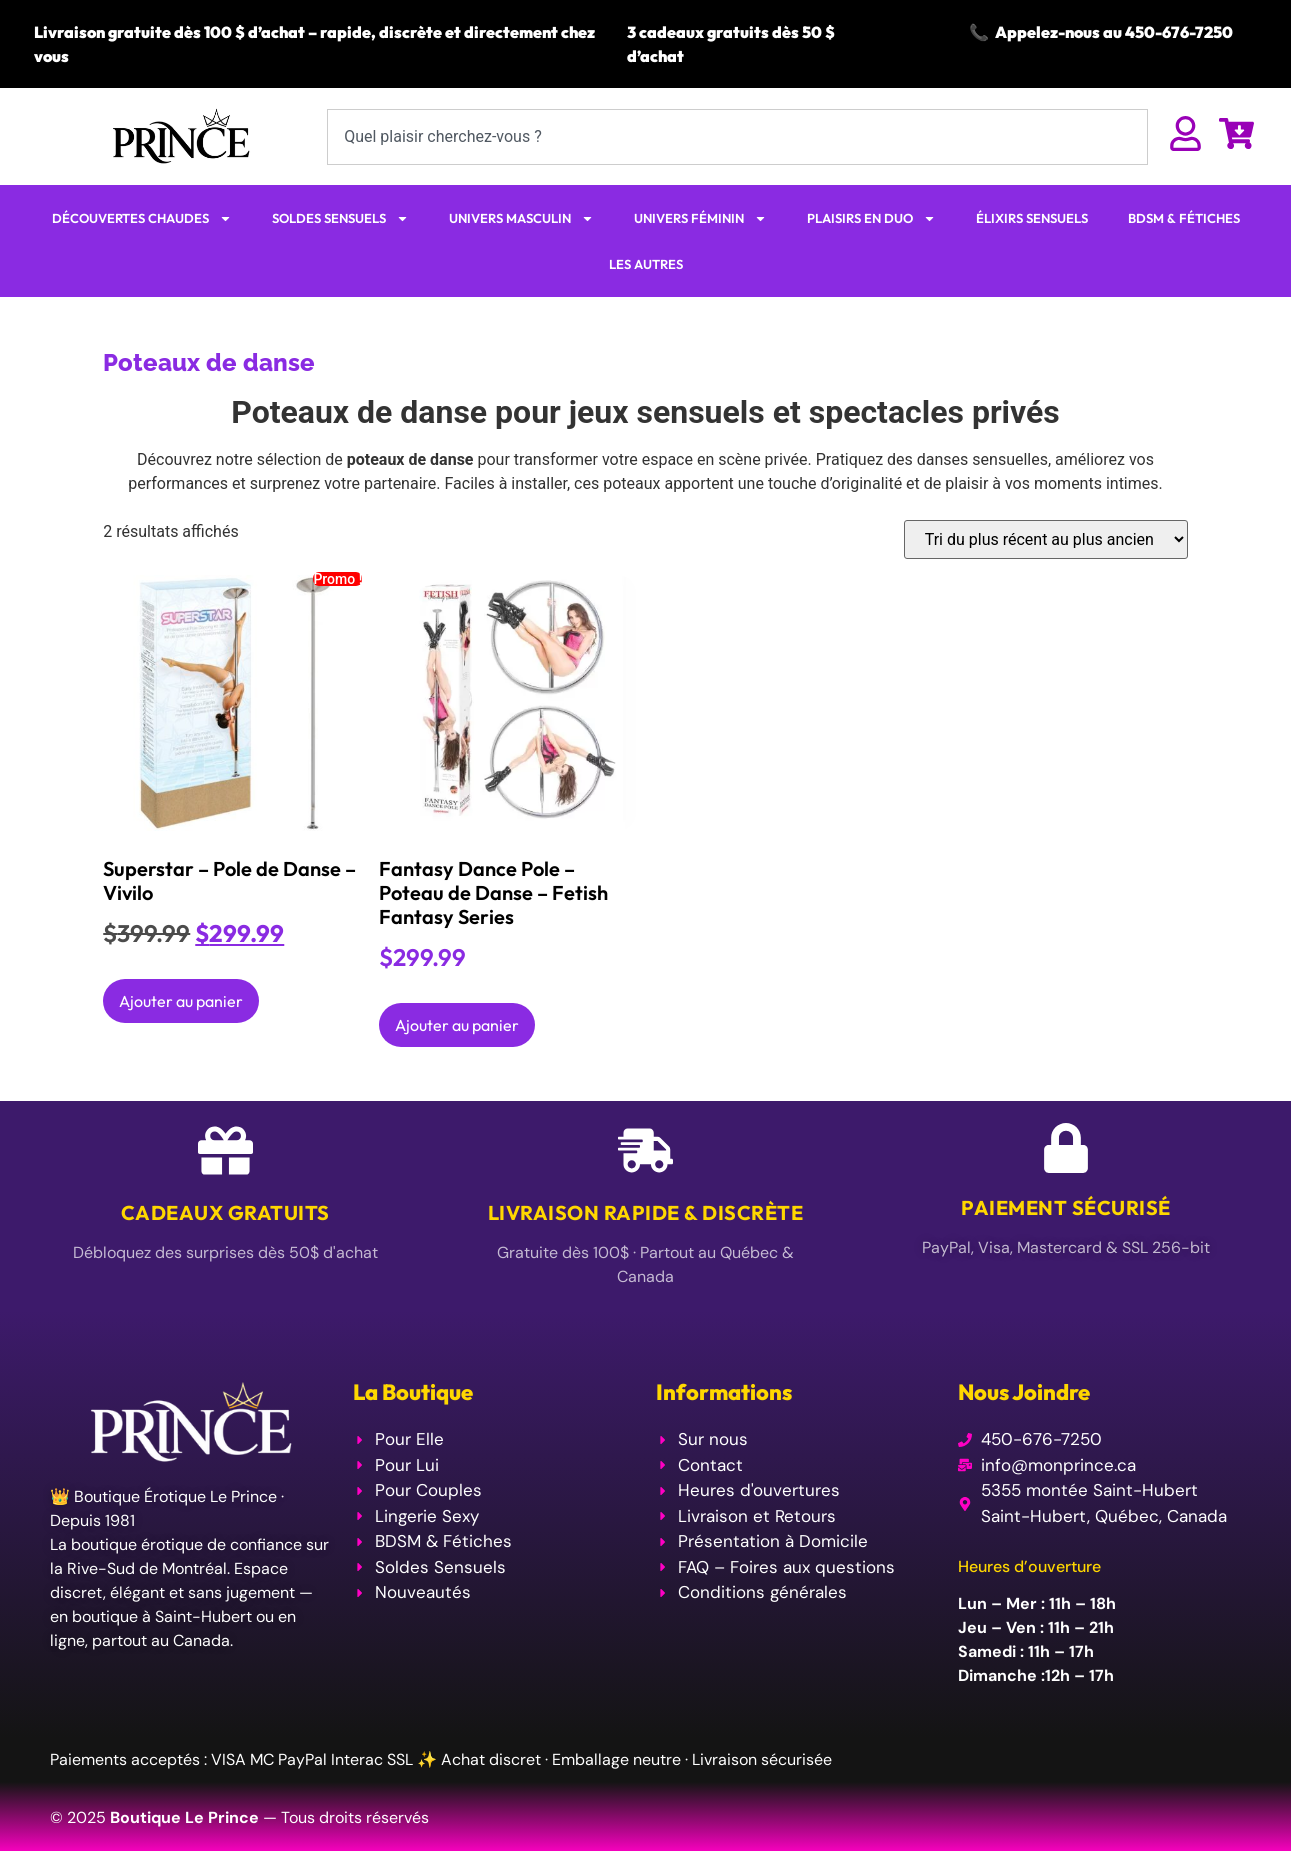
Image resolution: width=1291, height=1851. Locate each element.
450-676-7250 (1179, 32)
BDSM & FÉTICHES (1184, 218)
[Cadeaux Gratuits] (225, 1150)
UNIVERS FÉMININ (700, 218)
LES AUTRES (646, 264)
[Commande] (1046, 539)
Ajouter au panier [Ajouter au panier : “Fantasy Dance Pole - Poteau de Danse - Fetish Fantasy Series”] (457, 1025)
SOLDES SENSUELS (340, 218)
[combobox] (737, 137)
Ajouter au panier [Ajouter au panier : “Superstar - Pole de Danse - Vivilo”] (181, 1001)
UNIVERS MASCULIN (521, 218)
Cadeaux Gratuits (225, 1212)
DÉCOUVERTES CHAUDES (142, 218)
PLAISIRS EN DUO (871, 218)
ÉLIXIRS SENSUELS (1032, 218)
